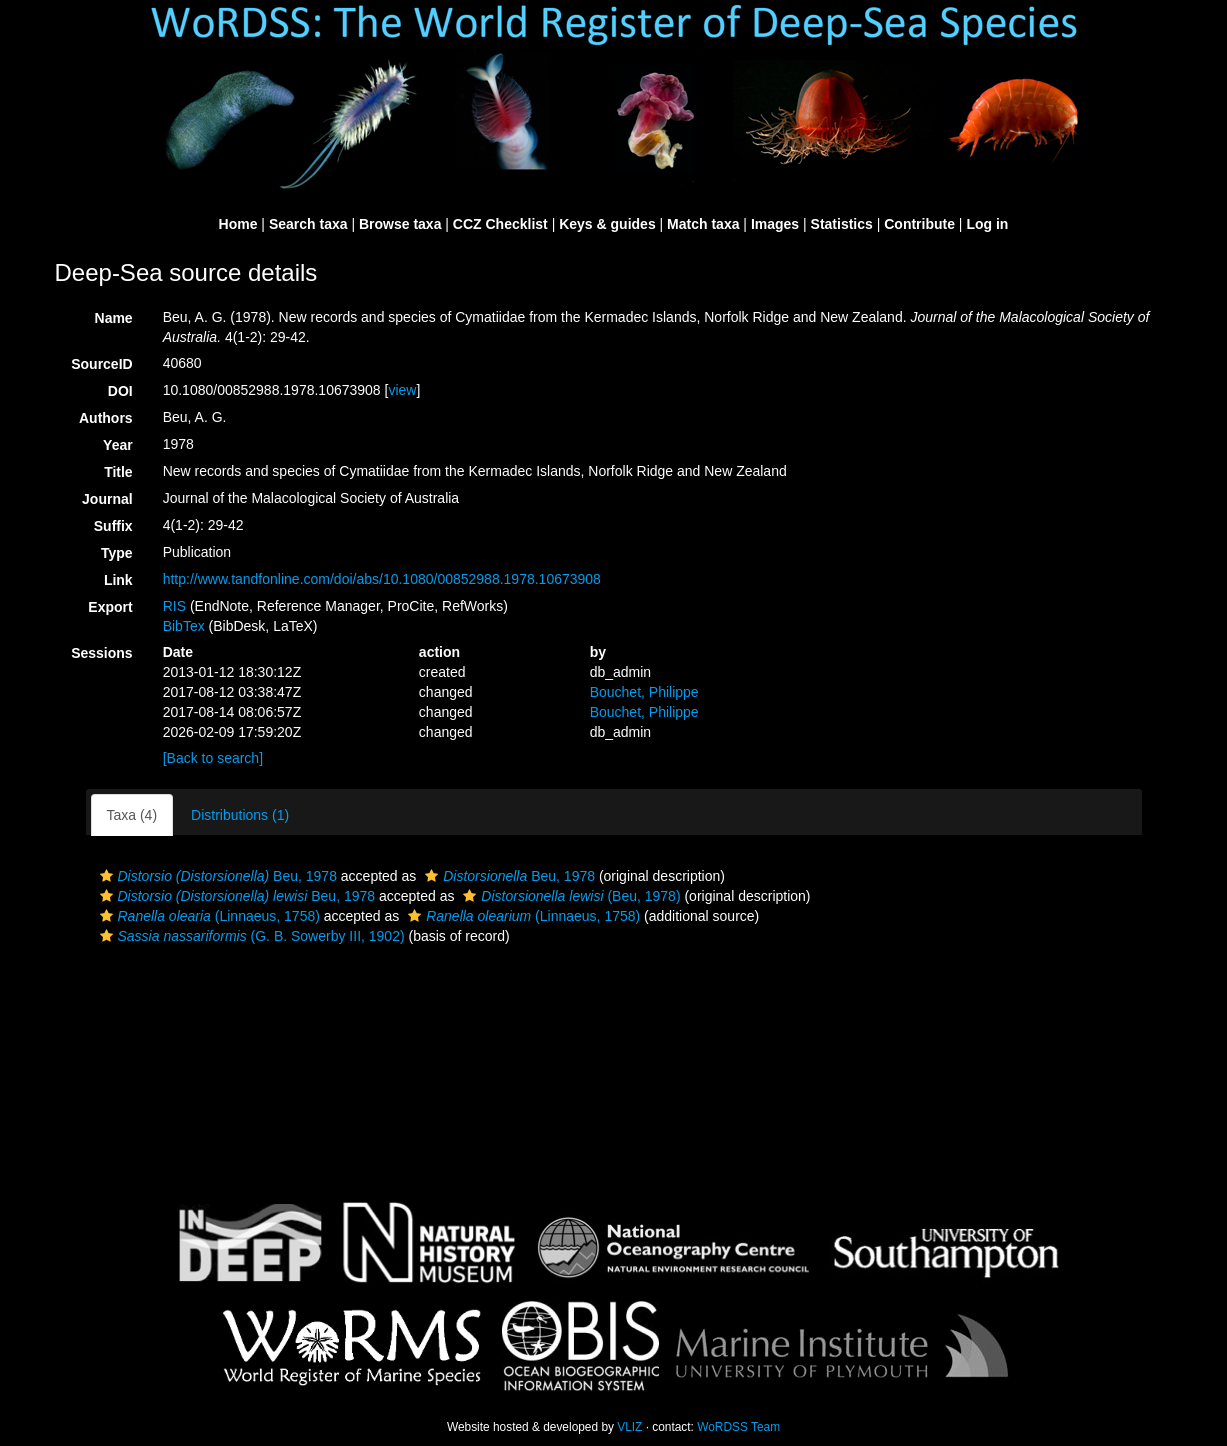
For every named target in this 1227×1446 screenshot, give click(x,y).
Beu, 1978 (216, 876)
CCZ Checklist (500, 224)
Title (118, 472)
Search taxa (308, 224)
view (402, 390)
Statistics (842, 224)
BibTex (184, 626)
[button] (106, 876)
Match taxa (703, 224)
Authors (106, 418)
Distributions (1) (240, 815)
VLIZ (629, 1427)
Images (775, 224)
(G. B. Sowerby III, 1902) (250, 936)
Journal (107, 499)
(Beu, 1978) (569, 896)
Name (114, 318)
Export (110, 607)
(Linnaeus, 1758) (207, 916)
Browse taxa (400, 224)
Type (117, 553)
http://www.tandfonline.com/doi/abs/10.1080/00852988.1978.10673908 (382, 579)
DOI (120, 391)
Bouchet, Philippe (644, 692)
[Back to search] (213, 758)
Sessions (101, 653)
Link (118, 580)
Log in (987, 224)
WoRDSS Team (738, 1427)
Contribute (919, 224)
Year (118, 445)
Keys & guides (607, 224)
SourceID (101, 364)
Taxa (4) (132, 815)
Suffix (113, 526)
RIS (174, 606)
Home (238, 224)
